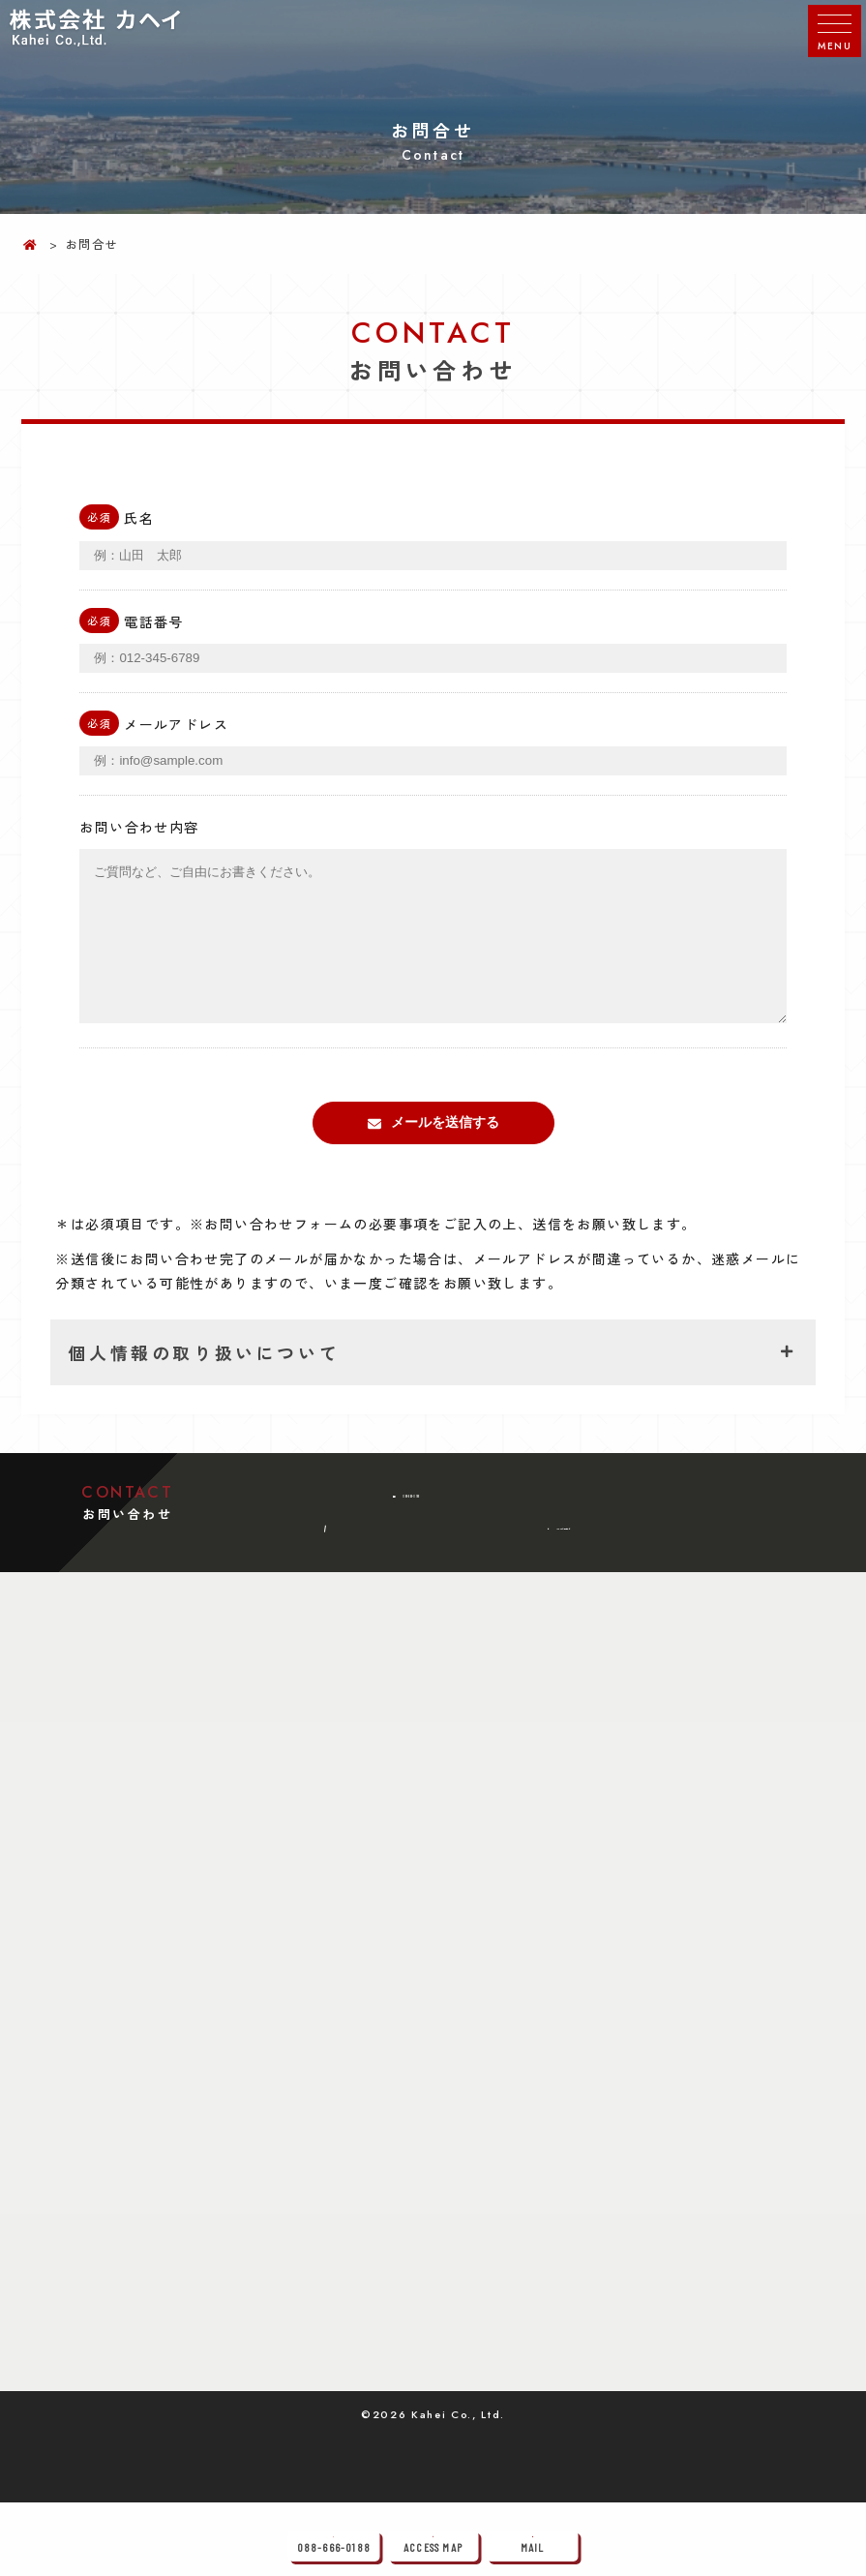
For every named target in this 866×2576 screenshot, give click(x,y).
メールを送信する (445, 1151)
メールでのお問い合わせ (572, 1595)
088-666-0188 (425, 1532)
